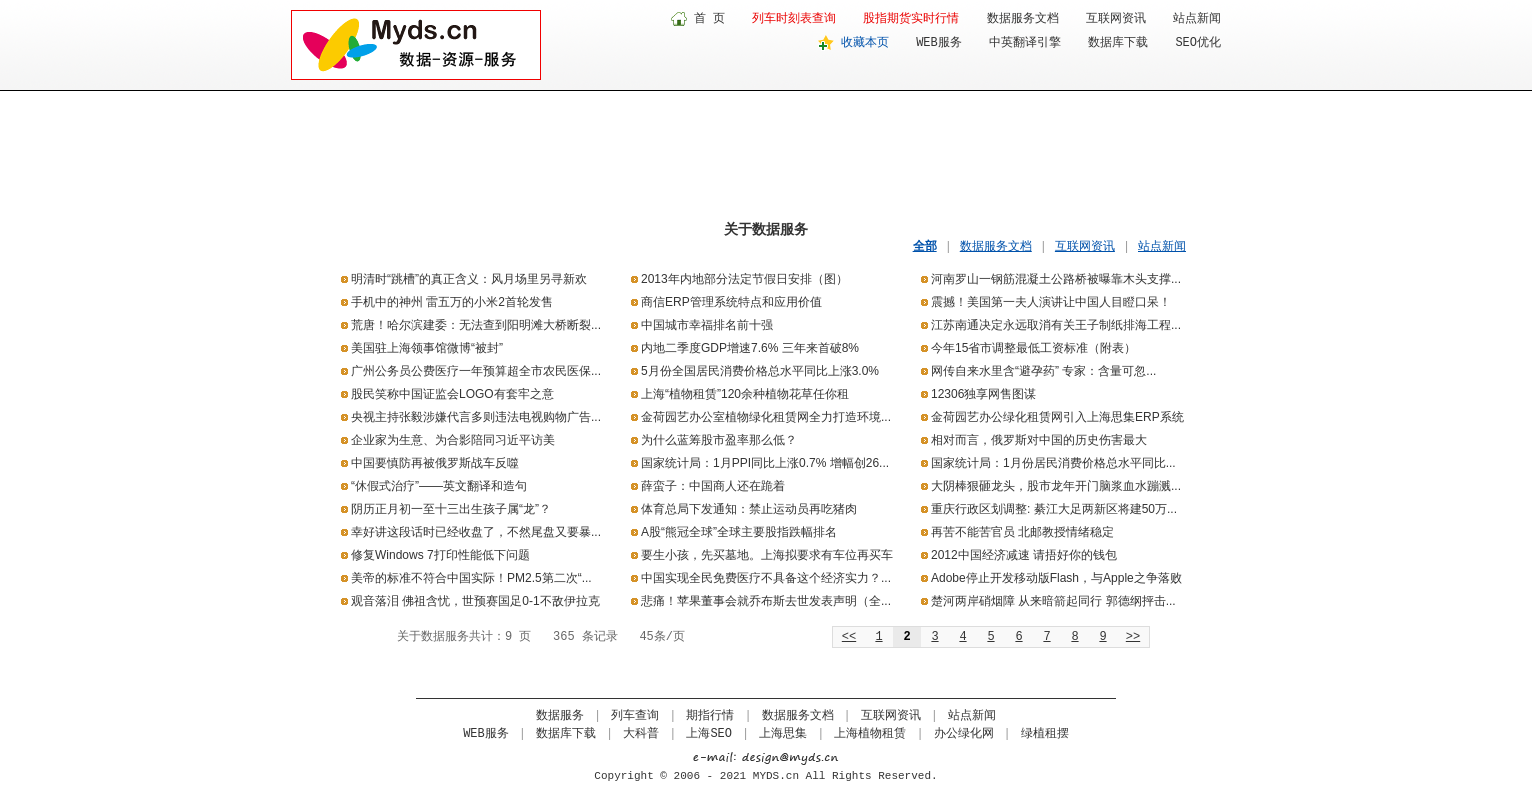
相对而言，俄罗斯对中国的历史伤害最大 (1039, 440)
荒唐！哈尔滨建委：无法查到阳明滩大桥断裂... (476, 325)
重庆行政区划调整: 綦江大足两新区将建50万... (1054, 509)
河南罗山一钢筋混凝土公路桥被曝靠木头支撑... (1056, 279)
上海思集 (783, 734)
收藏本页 (865, 43)
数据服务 (560, 716)
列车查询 (635, 716)
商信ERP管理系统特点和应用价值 (731, 302)
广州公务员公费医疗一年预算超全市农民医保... (476, 371)
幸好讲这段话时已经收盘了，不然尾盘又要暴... (476, 532)
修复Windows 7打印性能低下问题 (440, 555)
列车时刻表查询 (794, 19)
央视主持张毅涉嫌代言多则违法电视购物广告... (476, 417)
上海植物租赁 (870, 734)
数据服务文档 (1023, 19)
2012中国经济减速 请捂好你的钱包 (1024, 555)
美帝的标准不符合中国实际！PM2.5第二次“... (471, 578)
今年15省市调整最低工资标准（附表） (1033, 348)
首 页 (709, 19)
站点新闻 (1197, 19)
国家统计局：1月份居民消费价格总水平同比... (1053, 463)
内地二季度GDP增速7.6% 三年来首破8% (750, 348)
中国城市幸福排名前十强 (707, 325)
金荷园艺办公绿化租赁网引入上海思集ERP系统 (1057, 417)
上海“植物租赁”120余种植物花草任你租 (745, 394)
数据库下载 (1118, 43)
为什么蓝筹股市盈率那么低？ (719, 440)
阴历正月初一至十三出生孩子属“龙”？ (451, 509)
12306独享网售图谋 (983, 394)
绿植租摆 (1045, 734)
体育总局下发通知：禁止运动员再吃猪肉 (749, 509)
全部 (925, 246)
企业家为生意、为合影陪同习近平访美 (453, 440)
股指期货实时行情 (911, 19)
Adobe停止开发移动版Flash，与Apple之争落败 (1056, 578)
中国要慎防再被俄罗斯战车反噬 (435, 463)
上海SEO (709, 734)
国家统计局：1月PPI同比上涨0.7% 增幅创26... (765, 463)
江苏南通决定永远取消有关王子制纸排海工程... (1056, 325)
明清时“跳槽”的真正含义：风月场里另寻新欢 (469, 279)
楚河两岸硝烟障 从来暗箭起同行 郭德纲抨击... (1053, 601)
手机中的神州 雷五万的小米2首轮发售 (452, 302)
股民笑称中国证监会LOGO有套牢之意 (452, 394)
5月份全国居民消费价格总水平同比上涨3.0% (760, 371)
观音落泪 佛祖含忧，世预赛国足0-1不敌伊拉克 (475, 601)
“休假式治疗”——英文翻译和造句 (439, 486)
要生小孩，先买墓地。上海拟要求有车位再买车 (767, 555)
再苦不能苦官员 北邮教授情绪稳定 (1022, 532)
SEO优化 (1198, 43)
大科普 (641, 734)
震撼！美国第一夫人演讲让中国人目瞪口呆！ (1051, 302)
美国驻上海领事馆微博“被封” (427, 348)
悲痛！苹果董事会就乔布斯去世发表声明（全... (766, 601)
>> (1133, 637)
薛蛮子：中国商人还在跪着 (713, 486)
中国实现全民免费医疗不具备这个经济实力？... (766, 578)
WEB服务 (939, 43)
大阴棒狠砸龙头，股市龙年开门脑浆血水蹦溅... (1056, 486)
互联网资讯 (1116, 19)
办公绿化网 (964, 734)
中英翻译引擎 (1025, 43)
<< (849, 637)
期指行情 (710, 716)
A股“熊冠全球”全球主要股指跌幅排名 (739, 532)
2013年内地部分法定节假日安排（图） (744, 279)
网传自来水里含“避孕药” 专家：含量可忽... (1043, 371)
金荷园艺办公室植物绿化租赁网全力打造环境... (766, 417)
